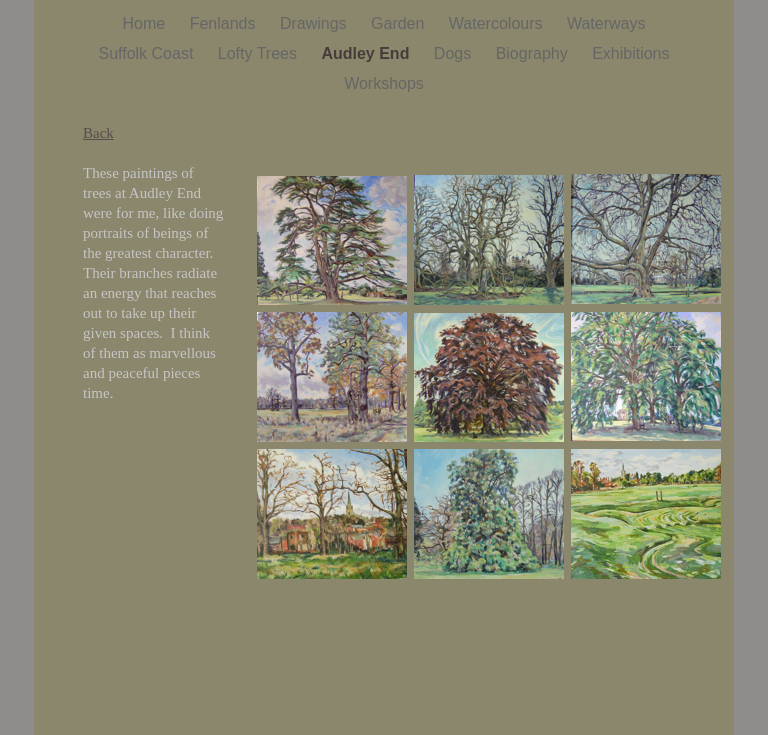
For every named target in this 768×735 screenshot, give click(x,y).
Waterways (606, 23)
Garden (400, 23)
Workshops (384, 83)
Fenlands (225, 23)
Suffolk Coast (147, 53)
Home (146, 23)
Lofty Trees (260, 53)
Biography (534, 53)
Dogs (455, 53)
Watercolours (498, 23)
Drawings (315, 23)
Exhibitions (630, 53)
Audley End (367, 53)
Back (98, 133)
